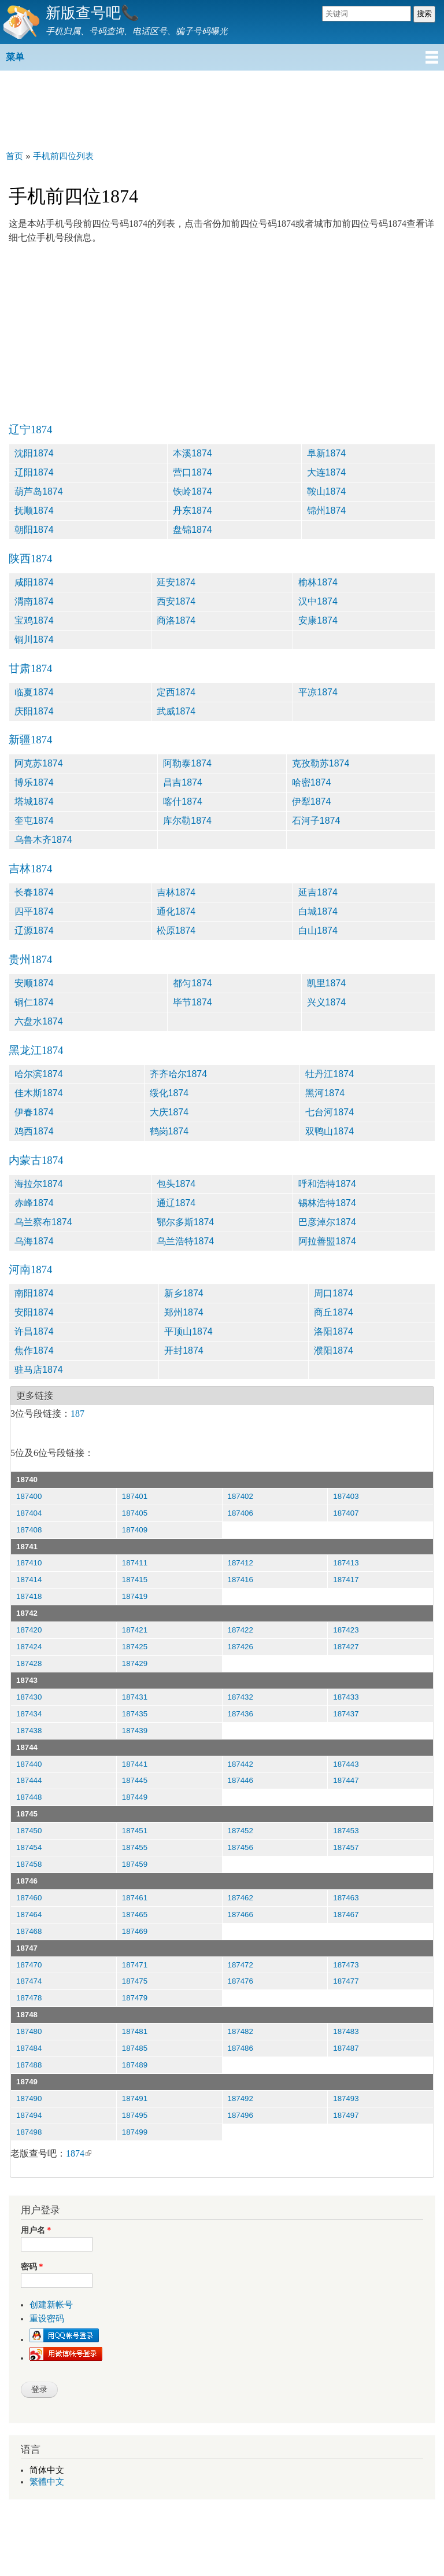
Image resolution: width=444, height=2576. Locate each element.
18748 (27, 2014)
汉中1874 (318, 601)
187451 (134, 1830)
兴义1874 (326, 1002)
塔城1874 (34, 801)
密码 (32, 2266)
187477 (345, 1981)
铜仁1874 (34, 1002)
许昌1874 (34, 1331)
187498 (29, 2132)
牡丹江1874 (329, 1074)
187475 (134, 1981)
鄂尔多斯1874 (185, 1222)
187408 (29, 1529)
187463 (345, 1897)
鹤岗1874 (169, 1131)
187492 (240, 2098)
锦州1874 (326, 510)
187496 (240, 2115)
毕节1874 (192, 1002)
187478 (29, 1997)
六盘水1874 (38, 1021)
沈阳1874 (34, 453)
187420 (29, 1630)
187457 (345, 1847)
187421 (134, 1630)
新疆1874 (30, 740)
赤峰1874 (34, 1203)
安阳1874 (34, 1312)
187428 (29, 1663)
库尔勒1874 (187, 821)
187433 (345, 1697)
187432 (240, 1697)
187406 (240, 1513)
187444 (29, 1780)
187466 (240, 1914)
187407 (345, 1513)
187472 (240, 1964)
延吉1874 (318, 892)
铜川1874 (34, 639)
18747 (27, 1948)
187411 (134, 1562)
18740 (27, 1479)
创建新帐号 (51, 2304)
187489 (134, 2065)
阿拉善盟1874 (327, 1241)
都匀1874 (192, 983)
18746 (27, 1881)
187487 (345, 2048)
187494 (29, 2115)
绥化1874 (169, 1093)
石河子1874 (316, 821)
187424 (29, 1646)
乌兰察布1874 (43, 1222)
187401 (134, 1496)
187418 (29, 1596)
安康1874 (318, 620)
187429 (134, 1663)
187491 (134, 2098)
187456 (240, 1847)
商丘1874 (333, 1312)
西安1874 (176, 601)
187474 (29, 1981)
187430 (29, 1697)
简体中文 (46, 2470)
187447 (345, 1780)
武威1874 (176, 711)
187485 (134, 2048)
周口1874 (333, 1293)
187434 (29, 1713)
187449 (134, 1797)
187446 (240, 1780)
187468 (29, 1931)
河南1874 (30, 1269)
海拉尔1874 (38, 1184)
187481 (134, 2031)
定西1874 (176, 692)
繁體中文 (46, 2481)
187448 (29, 1797)
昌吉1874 (182, 782)
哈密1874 (311, 782)
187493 (345, 2098)
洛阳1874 (333, 1331)
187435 (134, 1713)
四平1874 (34, 911)
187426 (240, 1646)
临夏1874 (34, 692)
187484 (29, 2048)
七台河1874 (329, 1112)
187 (77, 1413)
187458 (29, 1864)
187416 (240, 1579)
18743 (27, 1680)
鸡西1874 (34, 1131)
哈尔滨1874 (38, 1074)
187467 (345, 1914)
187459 (134, 1864)
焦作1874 (34, 1350)
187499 (134, 2132)
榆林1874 (318, 582)
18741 (27, 1546)
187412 (240, 1562)
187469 (134, 1931)
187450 (29, 1830)
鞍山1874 (326, 491)
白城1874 (318, 911)
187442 (240, 1764)
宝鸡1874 (34, 620)
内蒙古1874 (36, 1160)
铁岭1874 (192, 491)
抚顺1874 (34, 510)
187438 (29, 1730)
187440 (29, 1764)
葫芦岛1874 (38, 491)
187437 (345, 1713)
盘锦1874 (192, 530)
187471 (134, 1964)
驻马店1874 (38, 1369)
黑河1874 (325, 1093)
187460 (29, 1897)
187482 (240, 2031)
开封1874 (184, 1350)
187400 (29, 1496)
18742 (27, 1613)
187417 (345, 1579)
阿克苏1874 (38, 763)
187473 (345, 1964)
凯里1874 (326, 983)
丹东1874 (192, 510)
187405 (134, 1513)
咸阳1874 (34, 582)
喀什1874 (182, 801)
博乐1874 (34, 782)
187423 (345, 1630)
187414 (29, 1579)
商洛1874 (176, 620)
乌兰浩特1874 (185, 1241)
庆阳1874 (34, 711)
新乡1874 (184, 1293)
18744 (27, 1747)
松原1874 (176, 930)
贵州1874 (30, 959)
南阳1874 (34, 1293)
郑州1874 (184, 1312)
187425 (134, 1646)
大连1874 (326, 472)
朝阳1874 (34, 530)
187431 (134, 1697)
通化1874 (176, 911)
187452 (240, 1830)
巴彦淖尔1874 (327, 1222)
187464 (29, 1914)
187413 (345, 1562)
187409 (134, 1529)
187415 (134, 1579)
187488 (29, 2065)
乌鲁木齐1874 (43, 840)
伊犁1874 (311, 801)
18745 (27, 1814)
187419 (134, 1596)
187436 (240, 1713)
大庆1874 (169, 1112)
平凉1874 (318, 692)
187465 (134, 1914)
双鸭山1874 (329, 1131)
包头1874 (176, 1184)
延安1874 (176, 582)
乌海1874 (34, 1241)
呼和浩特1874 (327, 1184)
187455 (134, 1847)
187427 (345, 1646)
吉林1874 (30, 869)
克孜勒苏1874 (321, 763)
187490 (29, 2098)
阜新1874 (326, 453)
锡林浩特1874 (327, 1203)
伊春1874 (34, 1112)
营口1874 (192, 472)
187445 (134, 1780)
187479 (134, 1997)
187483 (345, 2031)
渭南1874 (34, 601)
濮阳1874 (333, 1350)
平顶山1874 (188, 1331)
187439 (134, 1730)
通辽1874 (176, 1203)
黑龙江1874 (36, 1050)
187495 (134, 2115)
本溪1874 (192, 453)
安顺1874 (34, 983)
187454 (29, 1847)
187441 (134, 1764)
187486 (240, 2048)
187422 (240, 1630)
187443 (345, 1764)
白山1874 (318, 930)
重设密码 (46, 2318)
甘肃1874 (30, 668)
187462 (240, 1897)
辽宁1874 (30, 429)
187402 (240, 1496)
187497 (345, 2115)
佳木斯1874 (38, 1093)
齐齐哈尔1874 (179, 1074)
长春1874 (34, 892)
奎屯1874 (34, 821)
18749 (27, 2081)
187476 (240, 1981)
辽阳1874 (34, 472)
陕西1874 (30, 558)
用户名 (36, 2230)
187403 (345, 1496)
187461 (134, 1897)
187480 (29, 2031)
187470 (29, 1964)
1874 (78, 2153)
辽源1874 (34, 930)
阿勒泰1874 (187, 763)
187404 (29, 1513)
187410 (29, 1562)
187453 (345, 1830)
